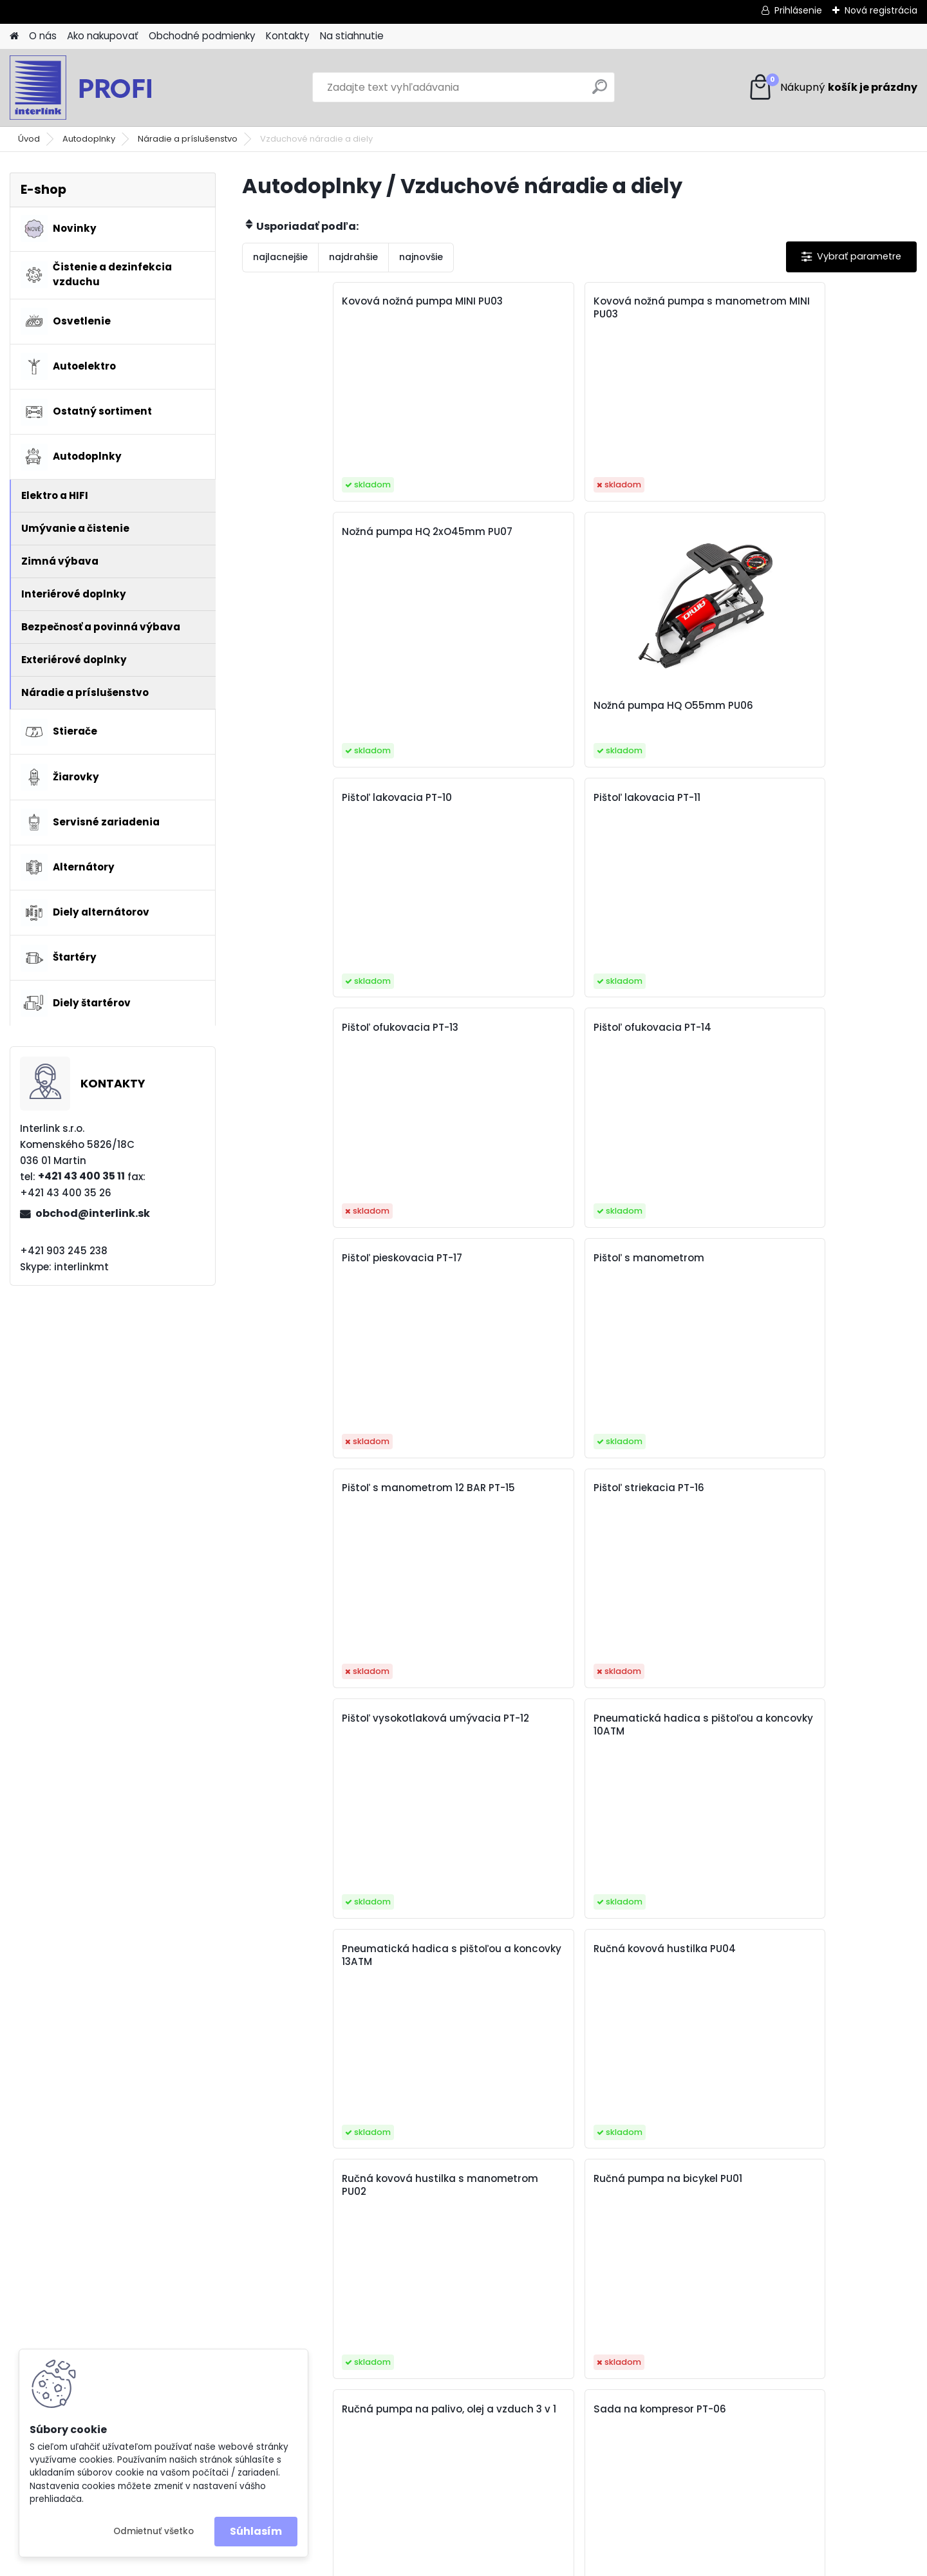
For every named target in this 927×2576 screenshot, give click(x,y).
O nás (43, 35)
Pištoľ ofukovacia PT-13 (652, 567)
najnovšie (421, 256)
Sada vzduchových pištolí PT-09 (660, 1494)
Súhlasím (256, 2531)
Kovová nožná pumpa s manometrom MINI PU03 (485, 308)
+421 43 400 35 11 (81, 1176)
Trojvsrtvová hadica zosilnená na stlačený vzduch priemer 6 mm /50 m (490, 1737)
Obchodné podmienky (202, 35)
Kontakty (288, 35)
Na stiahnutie (352, 35)
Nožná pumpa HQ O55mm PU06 (828, 481)
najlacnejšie (280, 256)
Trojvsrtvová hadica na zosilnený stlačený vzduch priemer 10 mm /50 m (828, 1500)
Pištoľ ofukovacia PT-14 (821, 567)
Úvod (29, 139)
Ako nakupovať (102, 35)
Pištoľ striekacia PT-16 (817, 797)
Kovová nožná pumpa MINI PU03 (322, 308)
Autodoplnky (88, 139)
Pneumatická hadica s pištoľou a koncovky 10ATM (491, 1034)
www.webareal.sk (516, 2563)
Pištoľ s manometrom (479, 797)
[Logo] (98, 87)
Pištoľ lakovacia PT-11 (477, 567)
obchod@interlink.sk (92, 1213)
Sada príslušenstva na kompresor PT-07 (313, 1494)
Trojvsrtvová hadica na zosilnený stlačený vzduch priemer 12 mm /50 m (322, 1731)
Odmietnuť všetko (153, 2531)
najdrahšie (353, 256)
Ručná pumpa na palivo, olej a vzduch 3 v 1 (655, 1264)
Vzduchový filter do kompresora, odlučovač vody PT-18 (653, 1961)
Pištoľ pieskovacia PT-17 (316, 797)
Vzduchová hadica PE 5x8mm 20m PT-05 (479, 1955)
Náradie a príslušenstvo (188, 139)
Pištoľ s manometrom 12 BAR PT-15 (655, 804)
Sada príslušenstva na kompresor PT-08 (481, 1494)
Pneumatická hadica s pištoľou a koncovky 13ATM (661, 1034)
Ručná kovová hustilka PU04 (819, 1034)
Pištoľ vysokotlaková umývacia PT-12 (308, 1034)
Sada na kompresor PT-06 (828, 1258)
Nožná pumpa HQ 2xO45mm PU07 (638, 308)
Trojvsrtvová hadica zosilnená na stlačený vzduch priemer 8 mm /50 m (659, 1737)
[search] (599, 91)
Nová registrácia (881, 10)
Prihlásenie (798, 10)
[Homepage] (14, 36)
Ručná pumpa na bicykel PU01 (486, 1264)
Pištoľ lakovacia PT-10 (311, 567)
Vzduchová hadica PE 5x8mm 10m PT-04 (817, 1725)
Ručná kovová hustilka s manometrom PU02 (317, 1264)
